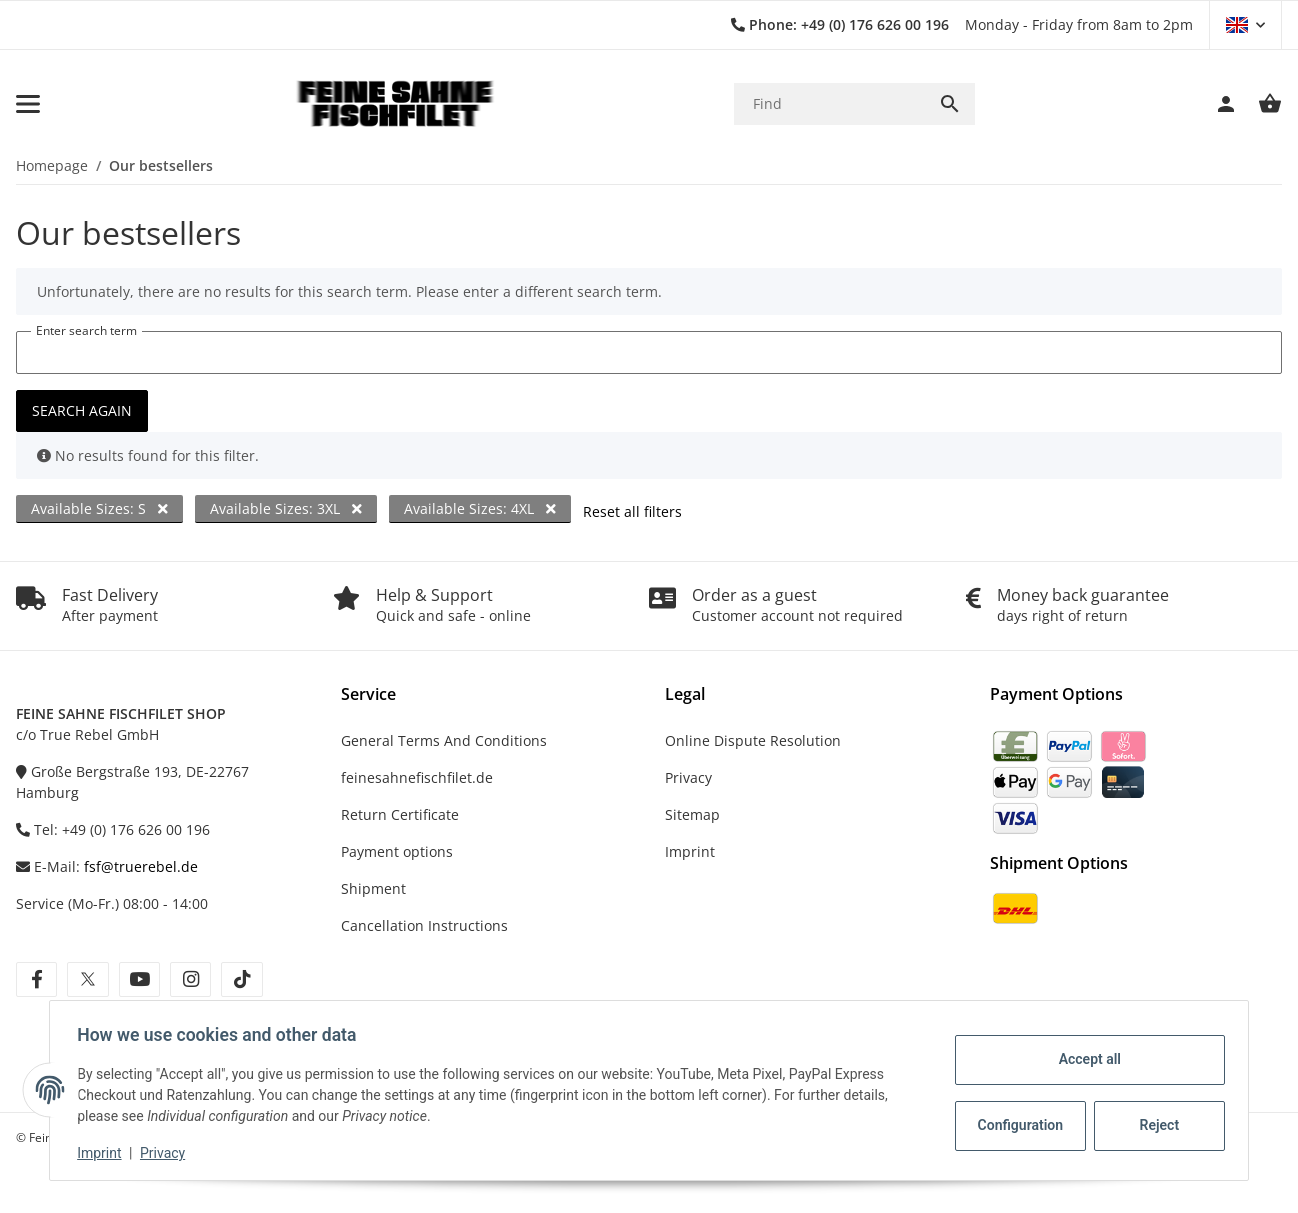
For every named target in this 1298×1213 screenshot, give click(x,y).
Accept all (1085, 1059)
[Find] (829, 103)
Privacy (167, 1153)
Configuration (1017, 1125)
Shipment (373, 888)
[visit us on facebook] (36, 979)
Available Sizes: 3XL (286, 508)
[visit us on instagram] (190, 979)
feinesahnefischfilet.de (417, 777)
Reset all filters (632, 511)
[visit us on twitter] (87, 979)
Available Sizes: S (99, 508)
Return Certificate (400, 814)
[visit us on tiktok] (241, 979)
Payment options (397, 851)
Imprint (104, 1153)
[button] (1245, 25)
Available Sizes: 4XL (480, 508)
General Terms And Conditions (444, 740)
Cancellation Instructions (424, 925)
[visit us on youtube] (139, 979)
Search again (82, 410)
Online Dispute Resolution (753, 740)
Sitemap (692, 814)
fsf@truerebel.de (141, 866)
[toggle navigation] (28, 104)
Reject (1155, 1125)
